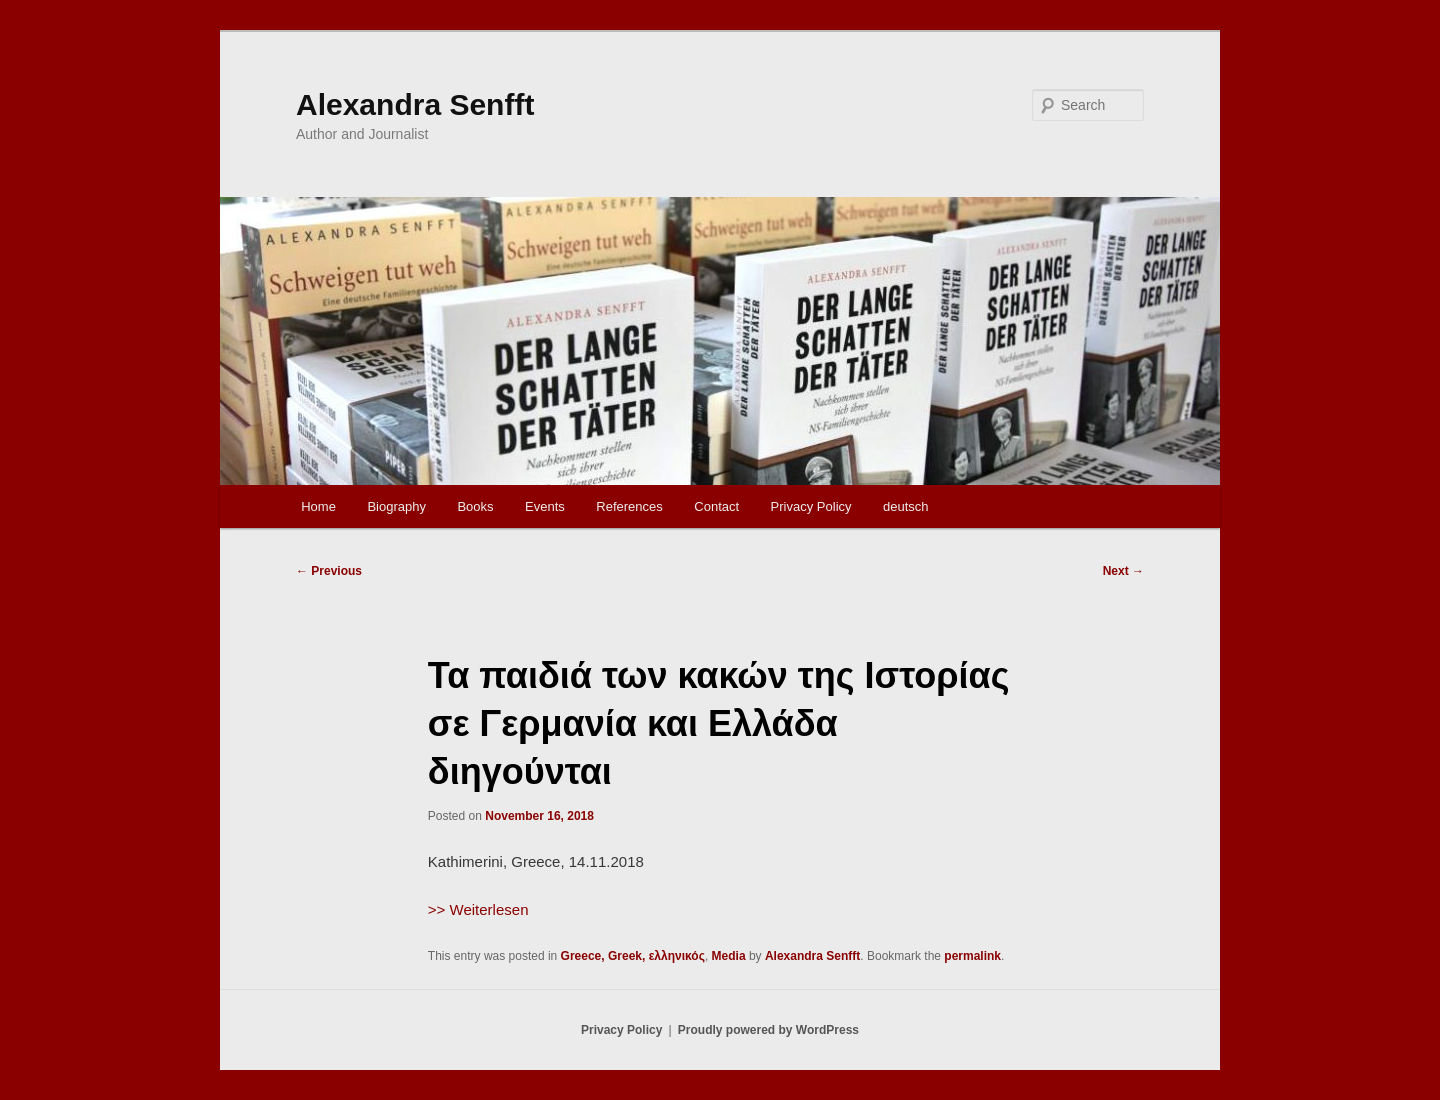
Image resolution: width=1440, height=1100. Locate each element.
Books (475, 506)
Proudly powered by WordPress (768, 1030)
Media (729, 956)
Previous (329, 571)
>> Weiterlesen (478, 909)
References (629, 506)
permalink (972, 956)
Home (318, 506)
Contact (716, 506)
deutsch (906, 506)
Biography (396, 506)
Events (545, 506)
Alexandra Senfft (415, 104)
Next (1123, 571)
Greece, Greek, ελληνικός (633, 956)
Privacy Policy (811, 506)
